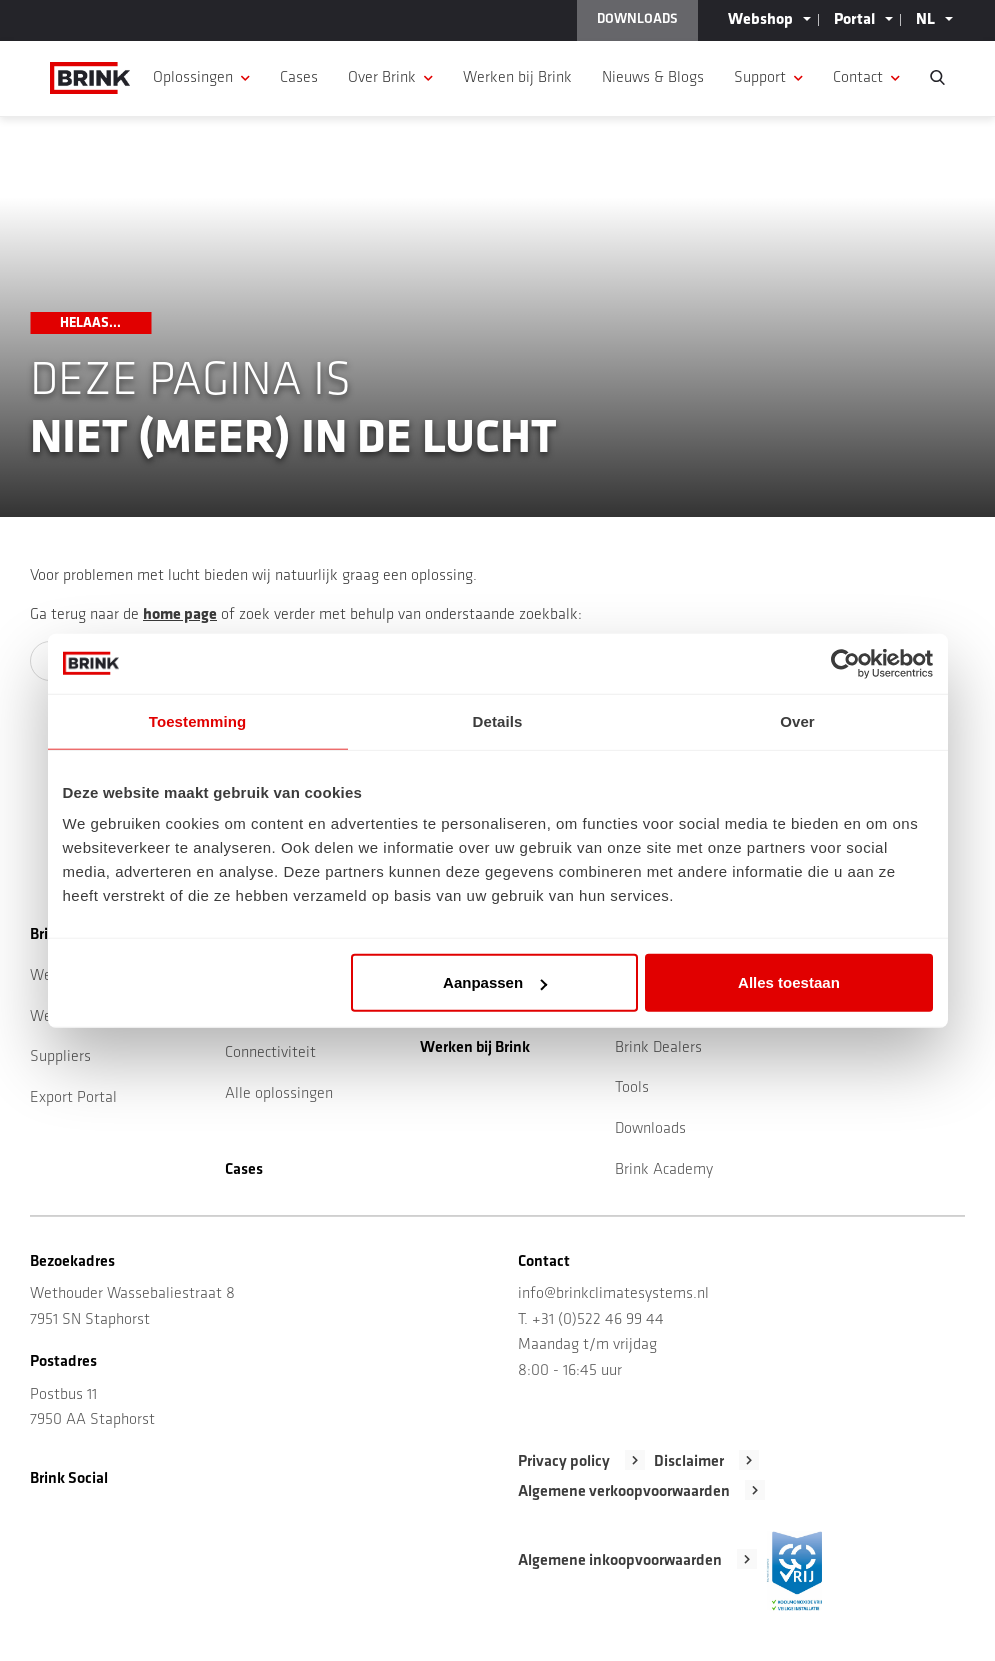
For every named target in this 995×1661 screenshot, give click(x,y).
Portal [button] (854, 20)
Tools (632, 1088)
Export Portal (73, 1098)
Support (760, 78)
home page (180, 615)
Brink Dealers (658, 1048)
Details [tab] (498, 720)
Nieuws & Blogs (653, 78)
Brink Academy (664, 1170)
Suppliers (60, 1057)
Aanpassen (495, 982)
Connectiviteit (270, 1053)
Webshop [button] (760, 20)
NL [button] (925, 20)
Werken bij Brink (517, 78)
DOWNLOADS (637, 19)
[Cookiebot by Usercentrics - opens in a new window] (845, 663)
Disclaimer (689, 1462)
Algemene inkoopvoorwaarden (620, 1561)
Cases (299, 78)
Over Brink (382, 78)
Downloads (650, 1129)
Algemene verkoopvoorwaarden (624, 1492)
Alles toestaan (789, 982)
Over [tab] (797, 720)
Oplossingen (193, 78)
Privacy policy (564, 1462)
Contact (858, 78)
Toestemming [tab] (198, 720)
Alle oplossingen (279, 1094)
